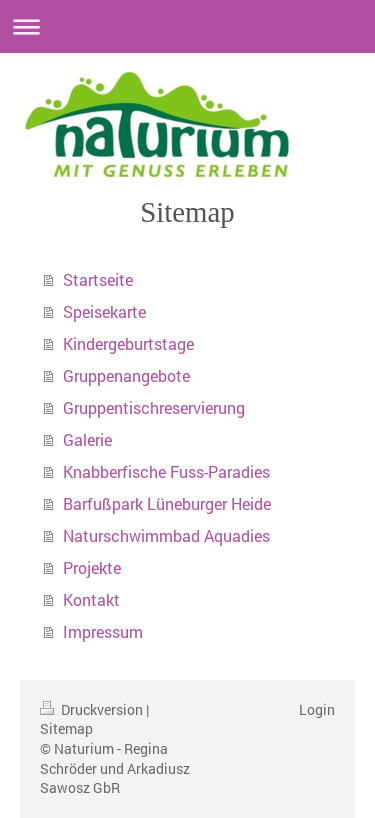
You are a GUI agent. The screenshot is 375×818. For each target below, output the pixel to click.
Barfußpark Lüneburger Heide (167, 503)
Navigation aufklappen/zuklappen (187, 26)
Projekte (92, 567)
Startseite (98, 279)
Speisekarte (104, 311)
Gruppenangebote (126, 375)
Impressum (103, 631)
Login (317, 709)
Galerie (87, 439)
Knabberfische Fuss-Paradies (166, 471)
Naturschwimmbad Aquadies (166, 535)
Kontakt (91, 599)
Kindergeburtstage (128, 343)
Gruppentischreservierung (154, 407)
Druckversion (93, 709)
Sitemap (66, 728)
